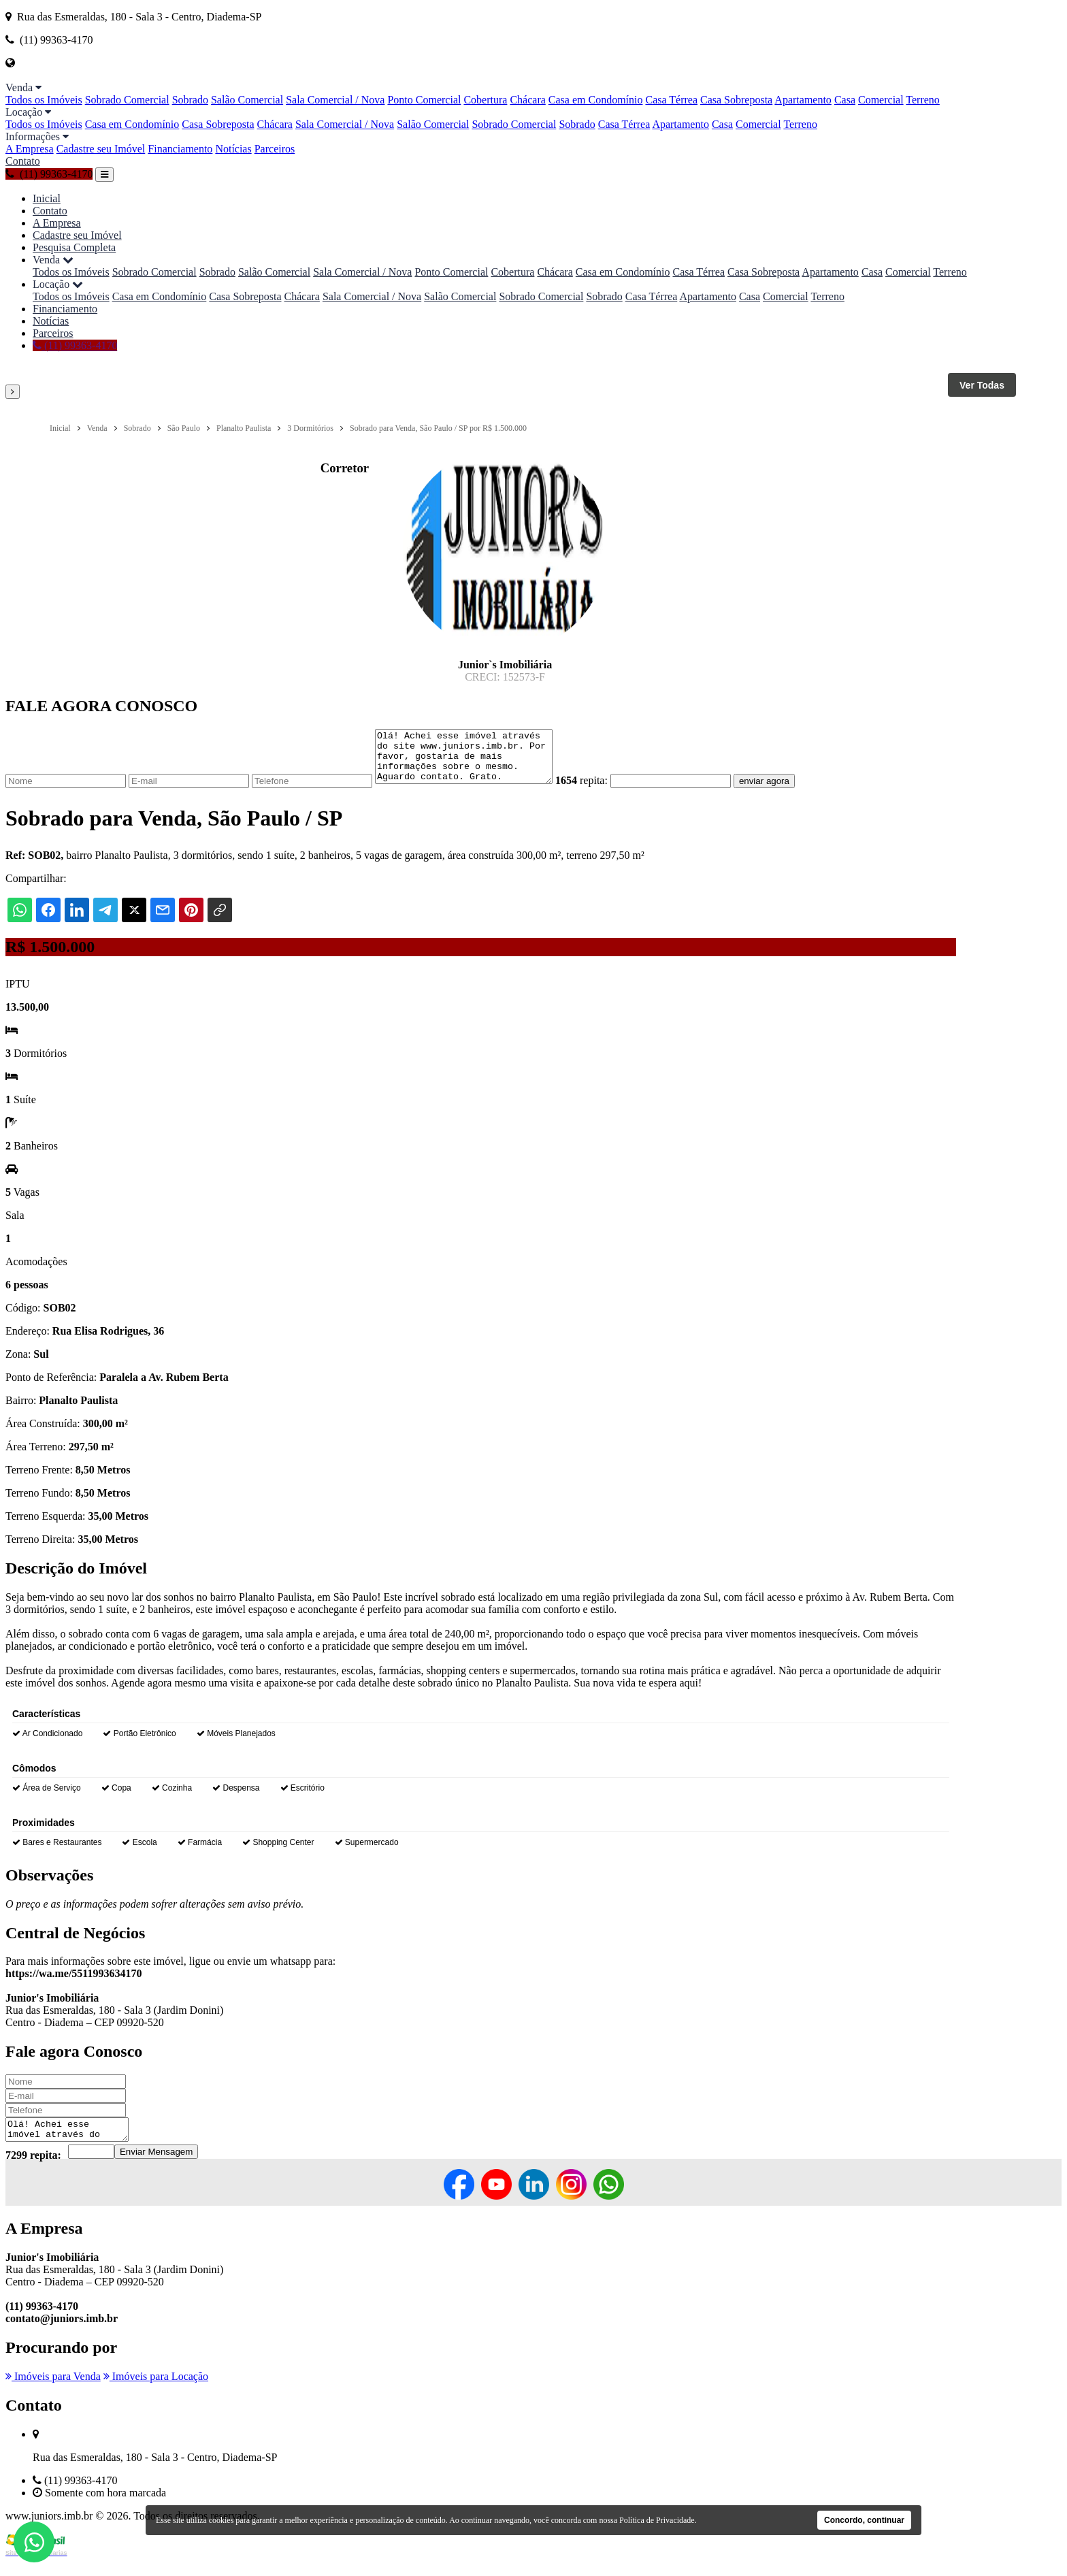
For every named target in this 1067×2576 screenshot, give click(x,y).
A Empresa (29, 148)
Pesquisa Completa (74, 247)
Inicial (47, 198)
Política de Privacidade (657, 2520)
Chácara (527, 99)
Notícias (233, 148)
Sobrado (190, 99)
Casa (844, 99)
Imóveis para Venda (53, 2390)
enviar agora (784, 791)
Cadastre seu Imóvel (101, 148)
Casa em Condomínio (595, 99)
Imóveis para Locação (155, 2390)
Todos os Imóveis (43, 99)
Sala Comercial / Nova (335, 99)
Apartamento (803, 99)
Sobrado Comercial (127, 99)
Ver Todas (981, 385)
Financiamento (180, 148)
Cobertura (485, 99)
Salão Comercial (247, 99)
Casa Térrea (671, 99)
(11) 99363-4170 (49, 174)
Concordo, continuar (864, 2520)
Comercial (881, 99)
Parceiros (275, 148)
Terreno (923, 99)
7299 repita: (33, 2169)
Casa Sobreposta (736, 99)
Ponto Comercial (424, 99)
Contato (22, 161)
